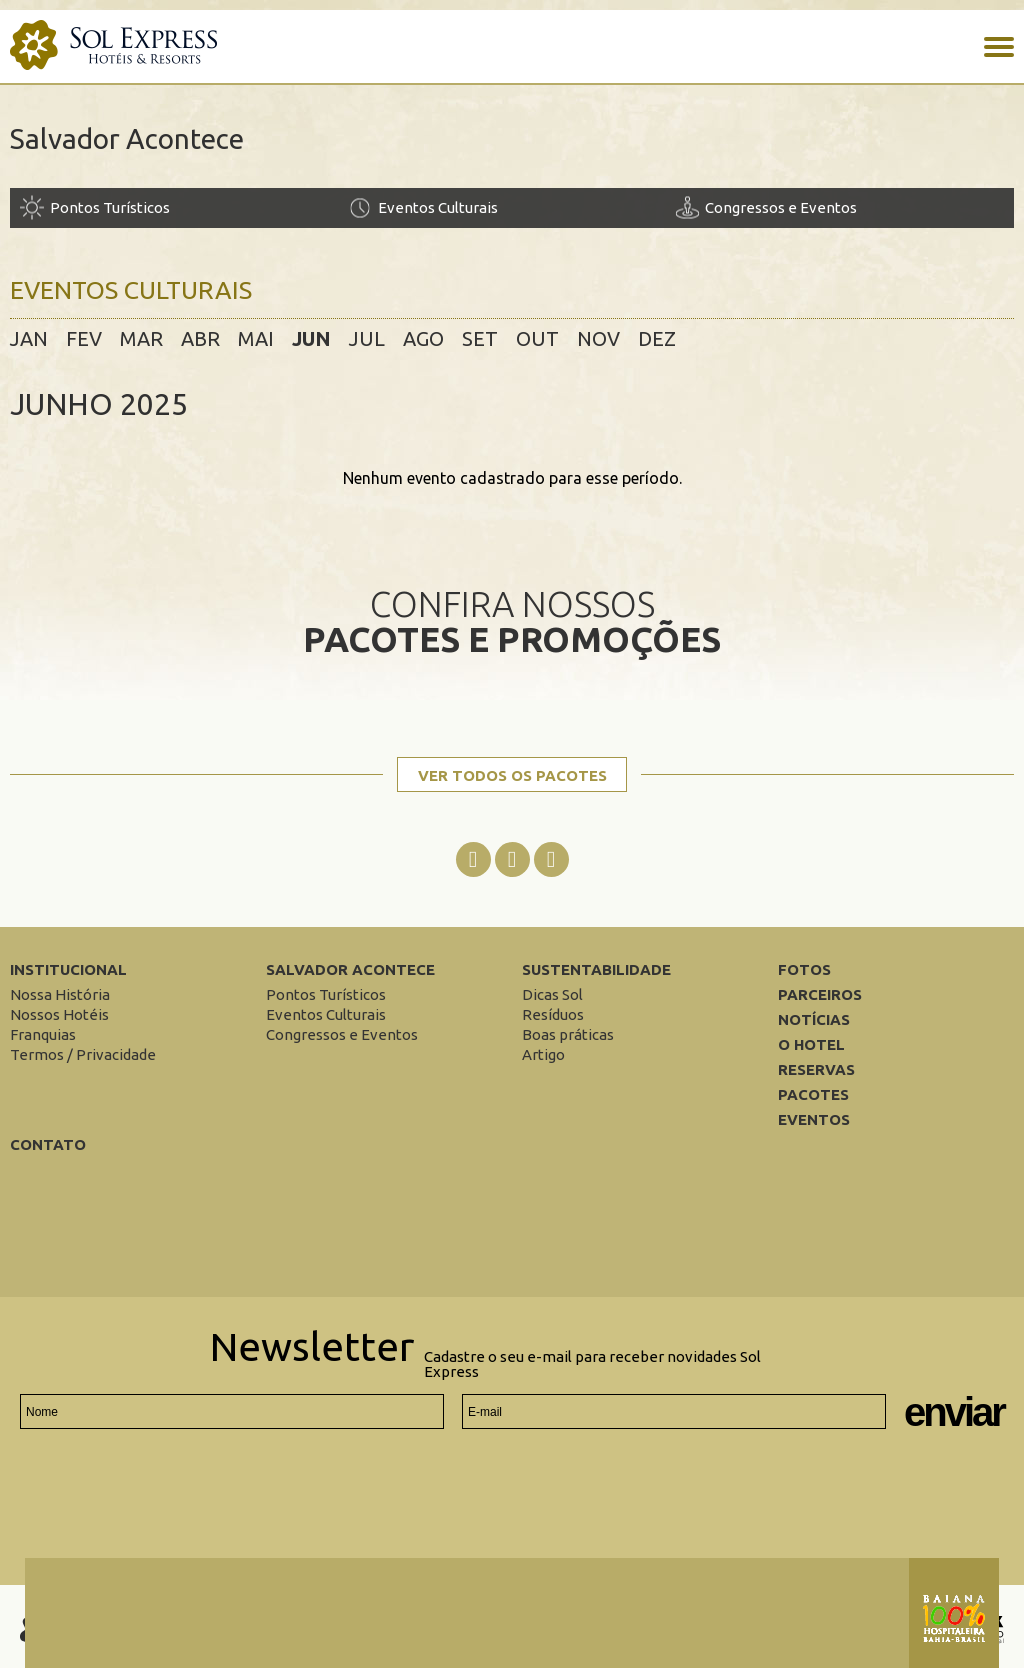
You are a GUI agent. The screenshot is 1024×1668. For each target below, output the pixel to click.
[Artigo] (543, 1054)
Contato (48, 1144)
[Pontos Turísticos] (184, 207)
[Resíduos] (553, 1014)
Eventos (814, 1119)
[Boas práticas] (568, 1034)
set (480, 338)
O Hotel (811, 1044)
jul (367, 338)
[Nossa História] (60, 994)
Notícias (814, 1019)
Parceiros (820, 994)
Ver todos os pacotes (512, 775)
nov (598, 338)
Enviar (954, 1412)
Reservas (816, 1069)
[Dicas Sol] (552, 994)
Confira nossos (512, 620)
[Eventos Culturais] (512, 207)
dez (657, 338)
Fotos (804, 969)
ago (423, 338)
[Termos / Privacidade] (83, 1054)
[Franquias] (43, 1034)
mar (141, 338)
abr (200, 338)
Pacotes (813, 1094)
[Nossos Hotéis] (59, 1014)
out (537, 338)
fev (84, 338)
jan (29, 338)
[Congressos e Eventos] (839, 207)
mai (256, 338)
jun (311, 338)
